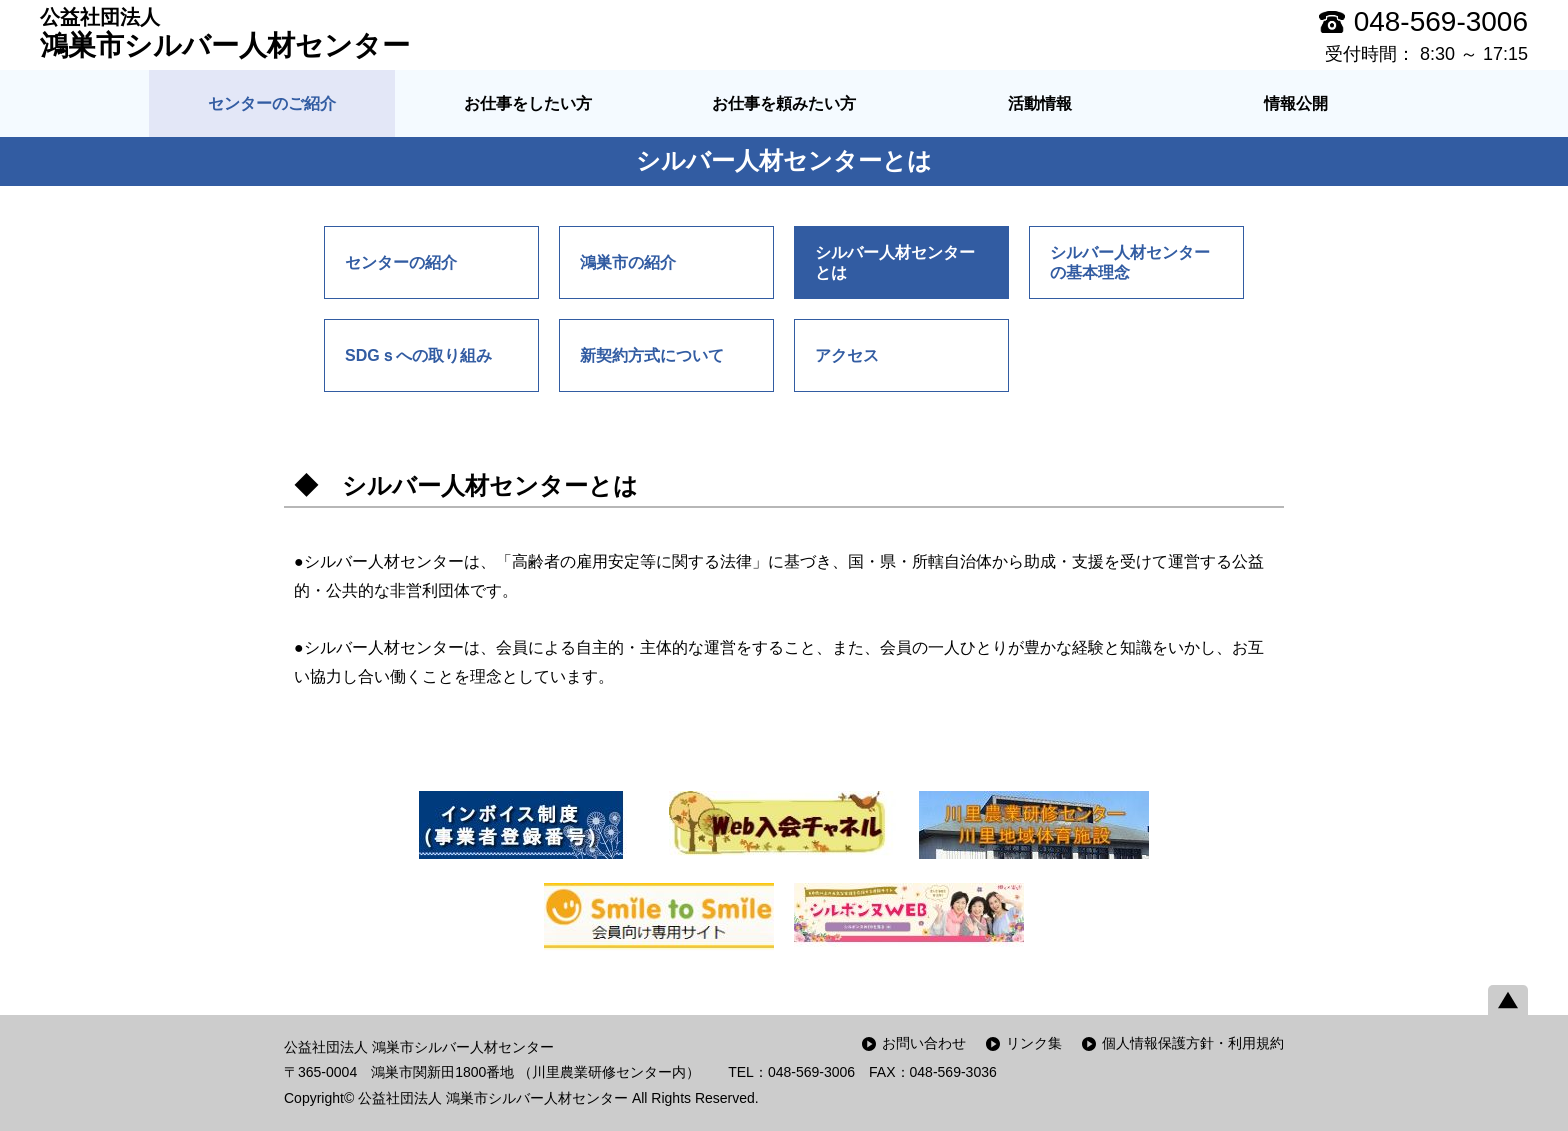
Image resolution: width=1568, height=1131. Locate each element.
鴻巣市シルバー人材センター (225, 33)
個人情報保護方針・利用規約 (1193, 1043)
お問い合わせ (924, 1043)
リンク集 (1034, 1043)
